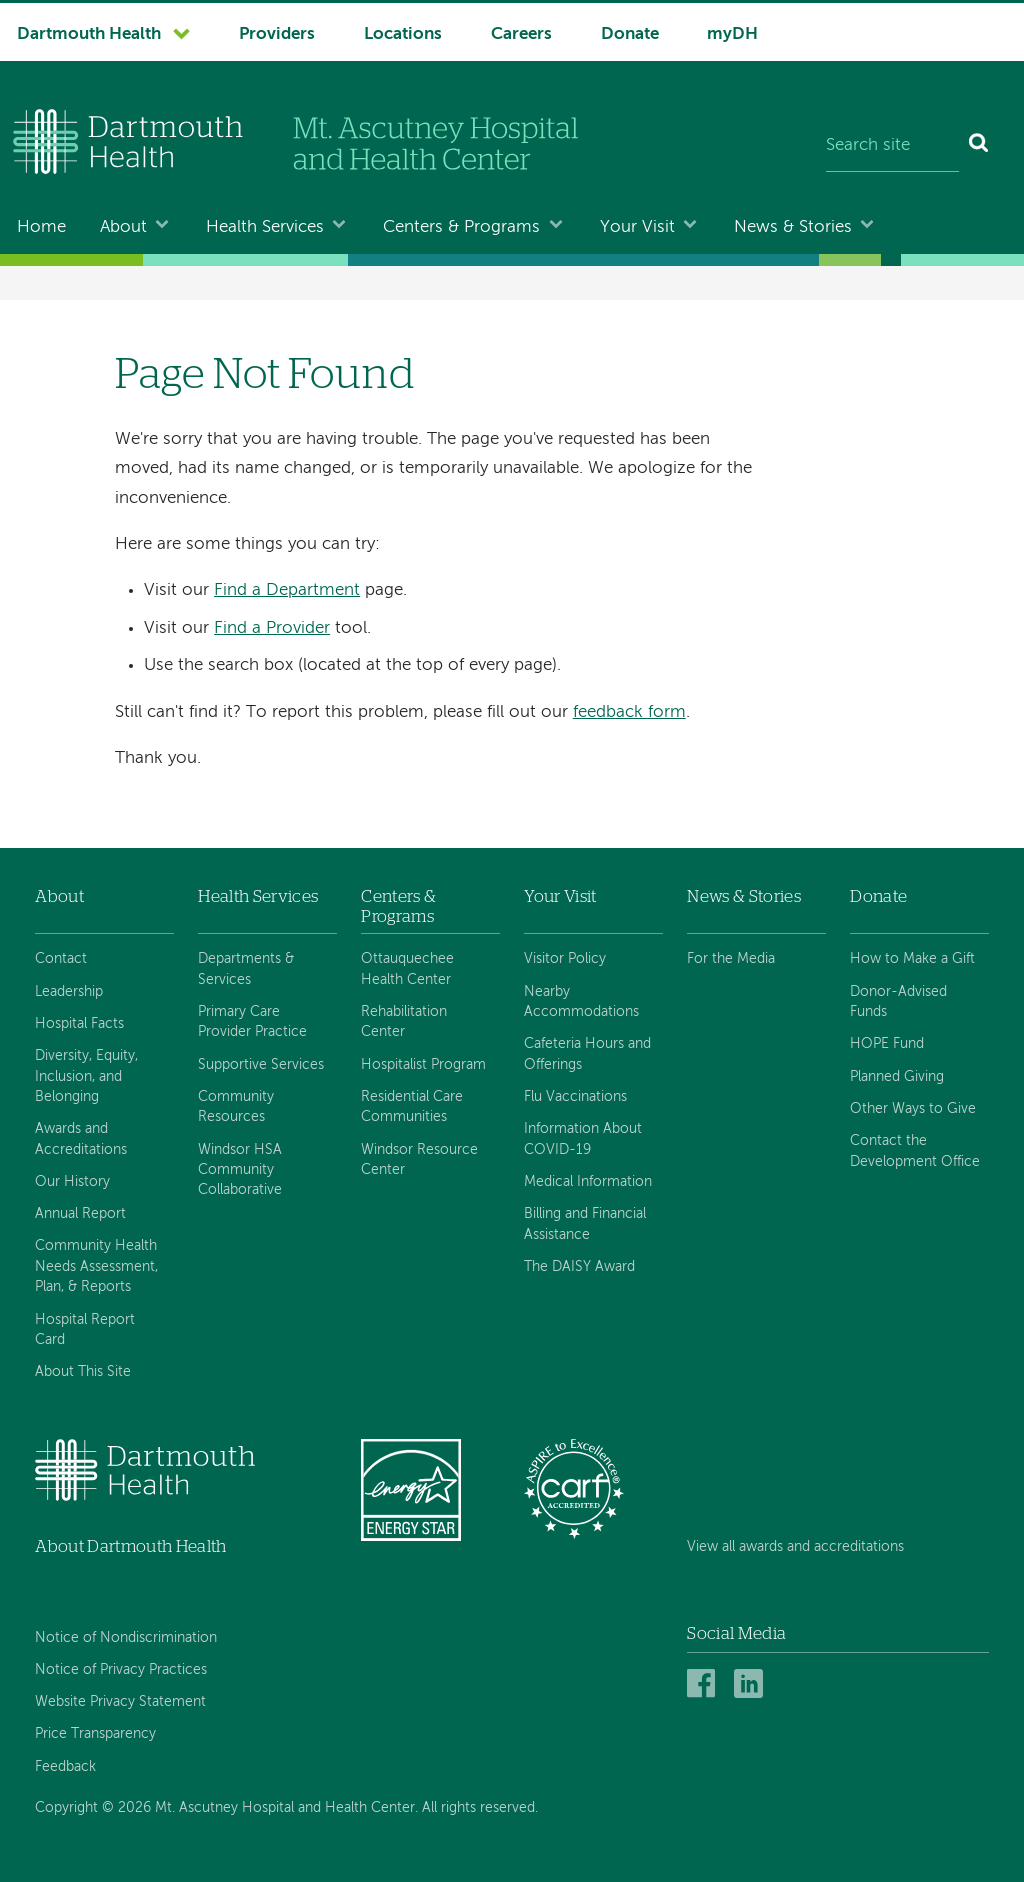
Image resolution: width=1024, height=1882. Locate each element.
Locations (403, 34)
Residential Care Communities (412, 1107)
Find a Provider (272, 628)
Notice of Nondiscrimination (126, 1638)
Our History (72, 1182)
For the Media (731, 959)
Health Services (265, 227)
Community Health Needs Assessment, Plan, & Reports (96, 1266)
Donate (630, 34)
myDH (732, 34)
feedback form (629, 712)
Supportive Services (261, 1065)
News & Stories (793, 227)
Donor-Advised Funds (898, 1002)
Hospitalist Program (423, 1065)
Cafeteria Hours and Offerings (587, 1054)
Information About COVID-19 (583, 1139)
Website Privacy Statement (120, 1702)
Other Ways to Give (913, 1109)
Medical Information (588, 1182)
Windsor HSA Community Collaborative (240, 1170)
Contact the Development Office (915, 1151)
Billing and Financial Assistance (585, 1224)
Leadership (69, 992)
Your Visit (637, 227)
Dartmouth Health (89, 34)
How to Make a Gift (912, 959)
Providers (277, 34)
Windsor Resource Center (419, 1160)
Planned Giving (897, 1077)
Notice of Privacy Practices (121, 1670)
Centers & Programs (461, 227)
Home (41, 227)
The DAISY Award (579, 1267)
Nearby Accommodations (581, 1002)
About (123, 227)
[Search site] (892, 146)
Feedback (65, 1767)
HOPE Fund (887, 1044)
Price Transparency (95, 1734)
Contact (61, 959)
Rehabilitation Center (404, 1022)
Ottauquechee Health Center (407, 969)
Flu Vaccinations (575, 1097)
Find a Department (287, 590)
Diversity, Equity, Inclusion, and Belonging (86, 1076)
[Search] (979, 146)
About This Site (83, 1372)
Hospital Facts (79, 1024)
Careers (521, 34)
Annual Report (80, 1214)
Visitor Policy (565, 959)
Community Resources (236, 1107)
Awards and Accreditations (81, 1139)
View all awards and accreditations (795, 1547)
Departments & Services (246, 969)
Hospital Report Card (85, 1330)
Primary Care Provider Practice (252, 1022)
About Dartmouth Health (130, 1546)
